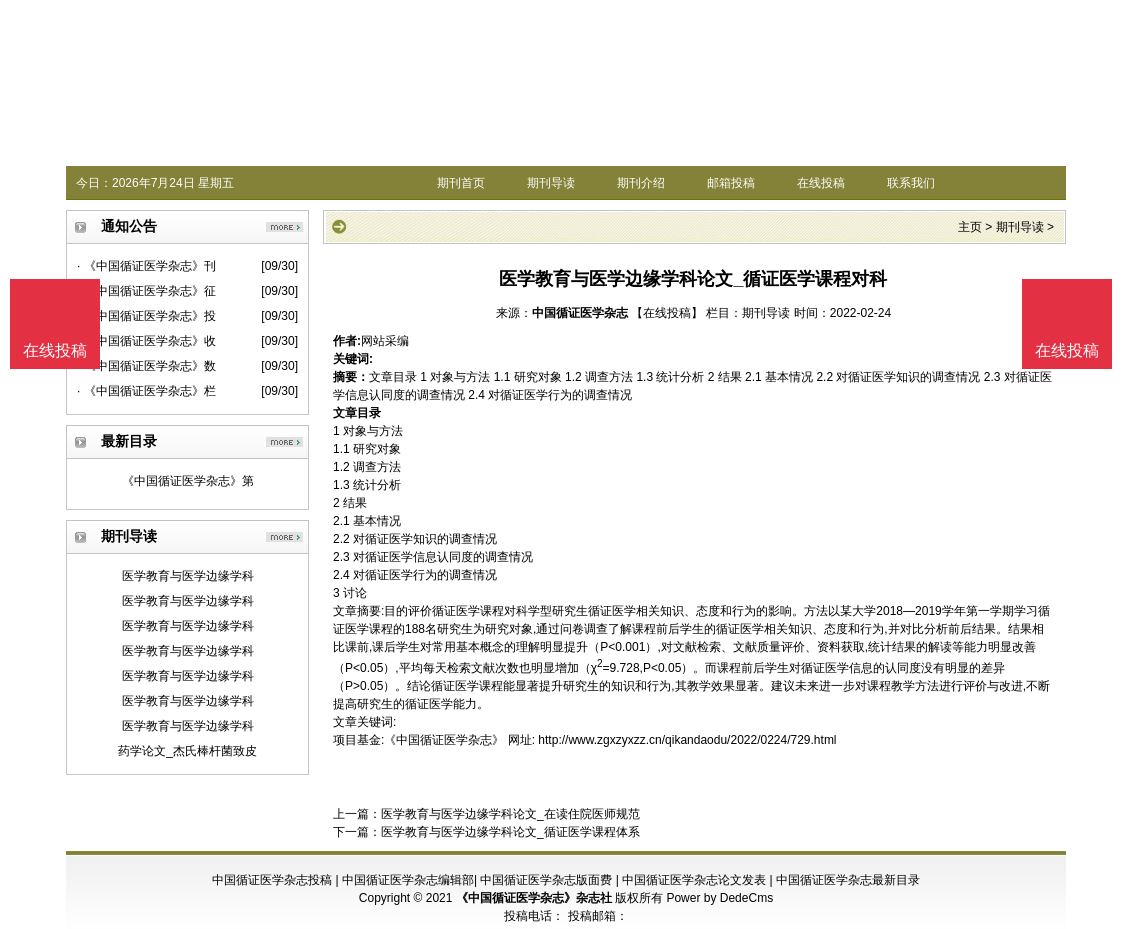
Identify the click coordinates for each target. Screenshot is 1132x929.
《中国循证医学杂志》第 (188, 481)
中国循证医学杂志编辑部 (408, 880)
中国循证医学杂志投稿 (272, 880)
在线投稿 (821, 183)
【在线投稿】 (667, 313)
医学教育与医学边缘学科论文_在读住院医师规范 (510, 814)
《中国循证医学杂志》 (444, 740)
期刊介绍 (641, 183)
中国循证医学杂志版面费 (546, 880)
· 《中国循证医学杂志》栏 (146, 391)
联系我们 (911, 183)
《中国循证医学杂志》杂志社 (534, 898)
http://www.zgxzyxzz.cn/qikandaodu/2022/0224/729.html (687, 740)
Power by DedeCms (719, 898)
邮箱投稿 (731, 183)
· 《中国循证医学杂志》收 (146, 341)
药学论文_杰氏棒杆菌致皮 (187, 751)
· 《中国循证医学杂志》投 (146, 316)
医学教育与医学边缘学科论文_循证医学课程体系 (510, 832)
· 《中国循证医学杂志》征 (146, 291)
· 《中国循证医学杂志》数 (146, 366)
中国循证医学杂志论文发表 (694, 880)
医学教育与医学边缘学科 (188, 576)
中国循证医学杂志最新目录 (848, 880)
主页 (970, 227)
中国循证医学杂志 (580, 313)
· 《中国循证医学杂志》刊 (146, 266)
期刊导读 (551, 183)
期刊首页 (461, 183)
